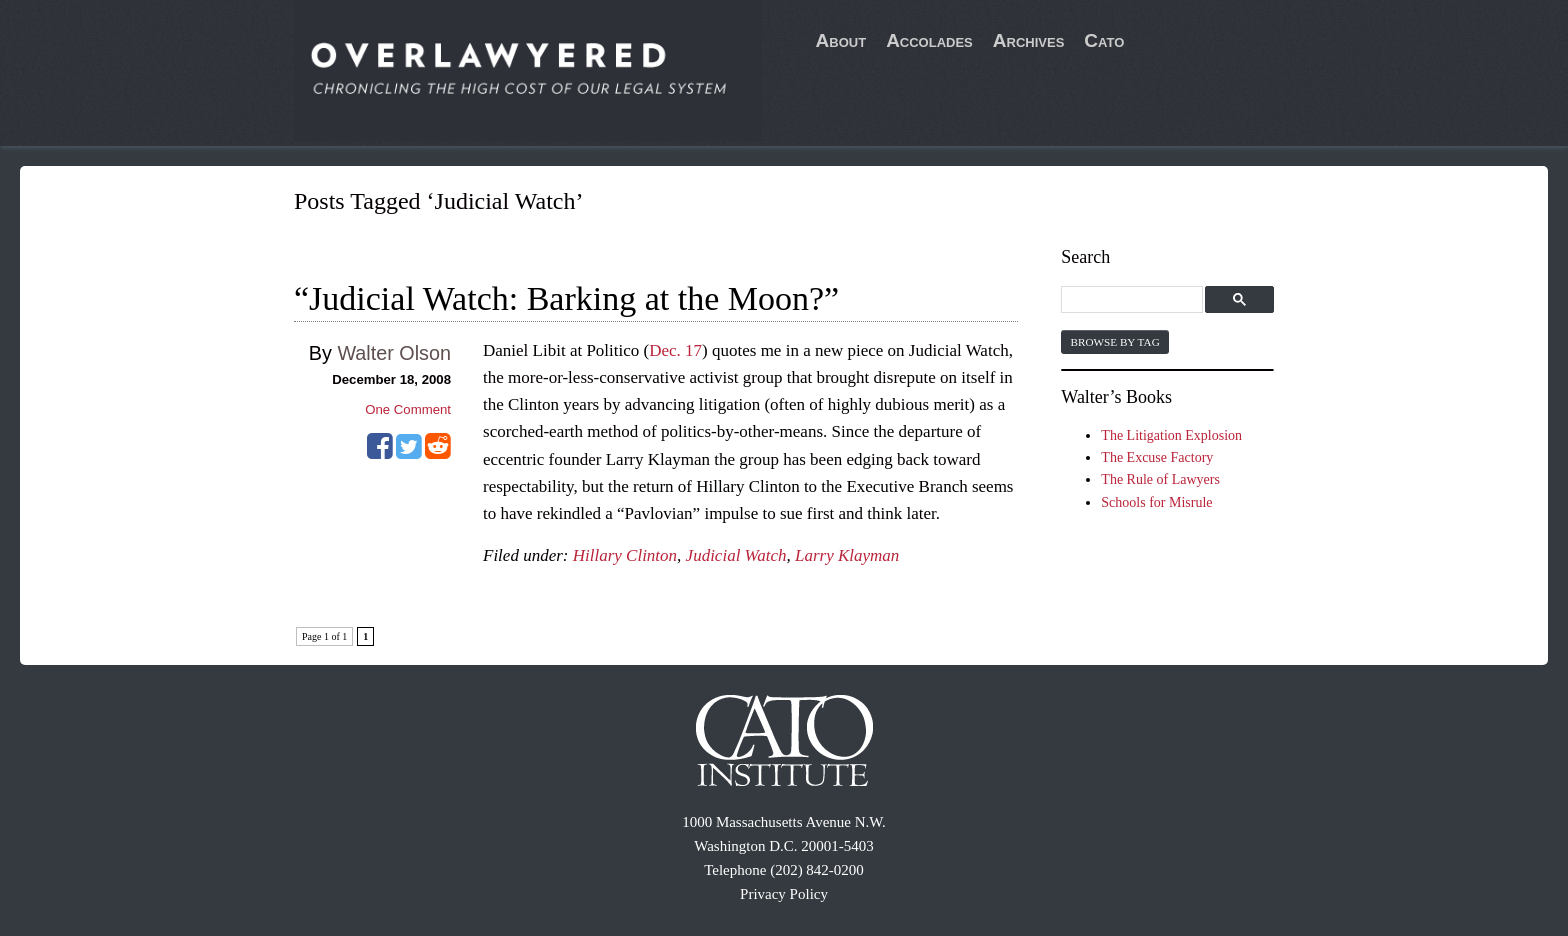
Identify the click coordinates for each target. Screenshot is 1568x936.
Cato (1104, 40)
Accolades (929, 40)
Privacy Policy (784, 894)
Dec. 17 (675, 350)
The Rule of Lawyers (1160, 479)
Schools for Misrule (1156, 502)
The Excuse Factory (1157, 457)
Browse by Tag (1114, 342)
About (841, 40)
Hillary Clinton (625, 555)
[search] (1134, 300)
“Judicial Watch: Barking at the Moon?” (566, 298)
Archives (1029, 40)
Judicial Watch (736, 555)
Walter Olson (394, 353)
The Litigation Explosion (1171, 435)
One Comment (408, 409)
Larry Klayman (847, 555)
